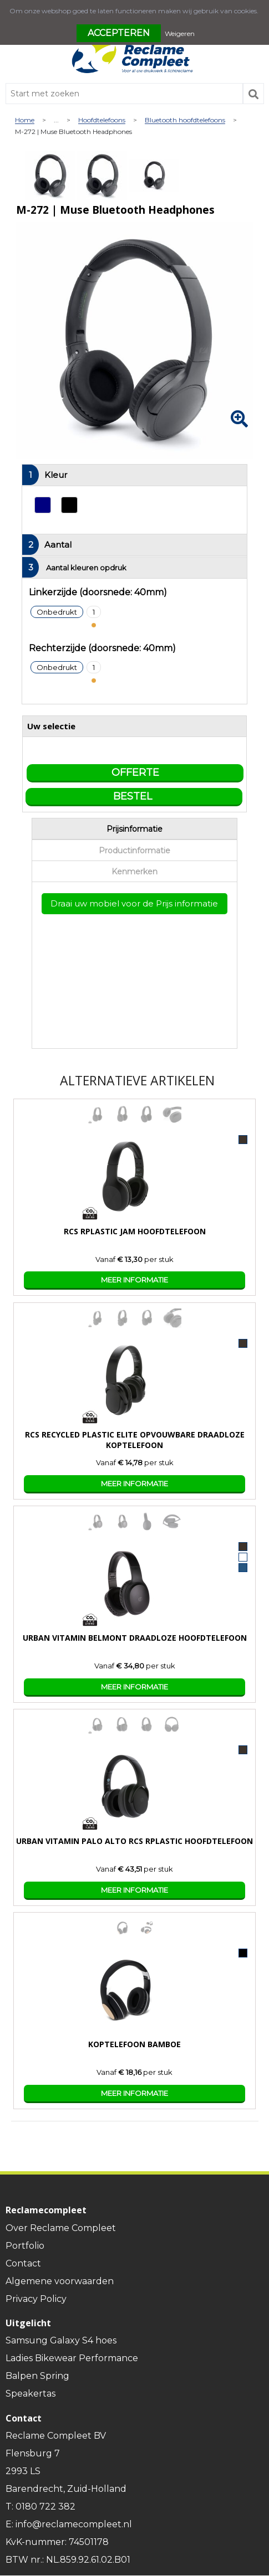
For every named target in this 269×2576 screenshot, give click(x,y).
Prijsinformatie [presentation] (134, 829)
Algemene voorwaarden (60, 2281)
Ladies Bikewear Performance (72, 2358)
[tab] (135, 828)
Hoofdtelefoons (101, 120)
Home (24, 120)
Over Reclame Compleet (61, 2228)
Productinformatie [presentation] (134, 851)
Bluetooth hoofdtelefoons (185, 120)
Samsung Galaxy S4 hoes (61, 2340)
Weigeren (180, 33)
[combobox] (124, 93)
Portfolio (25, 2245)
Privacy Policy (36, 2299)
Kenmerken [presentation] (134, 872)
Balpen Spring (37, 2376)
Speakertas (30, 2393)
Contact (23, 2263)
